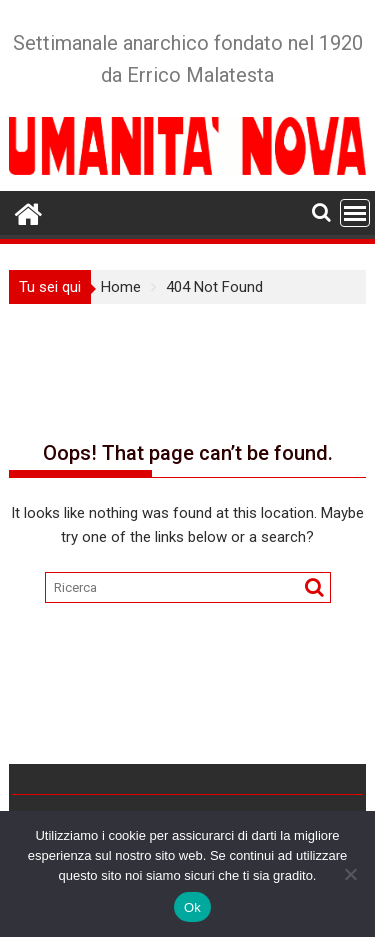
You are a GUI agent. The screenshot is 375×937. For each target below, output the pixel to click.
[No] (350, 874)
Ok (192, 907)
